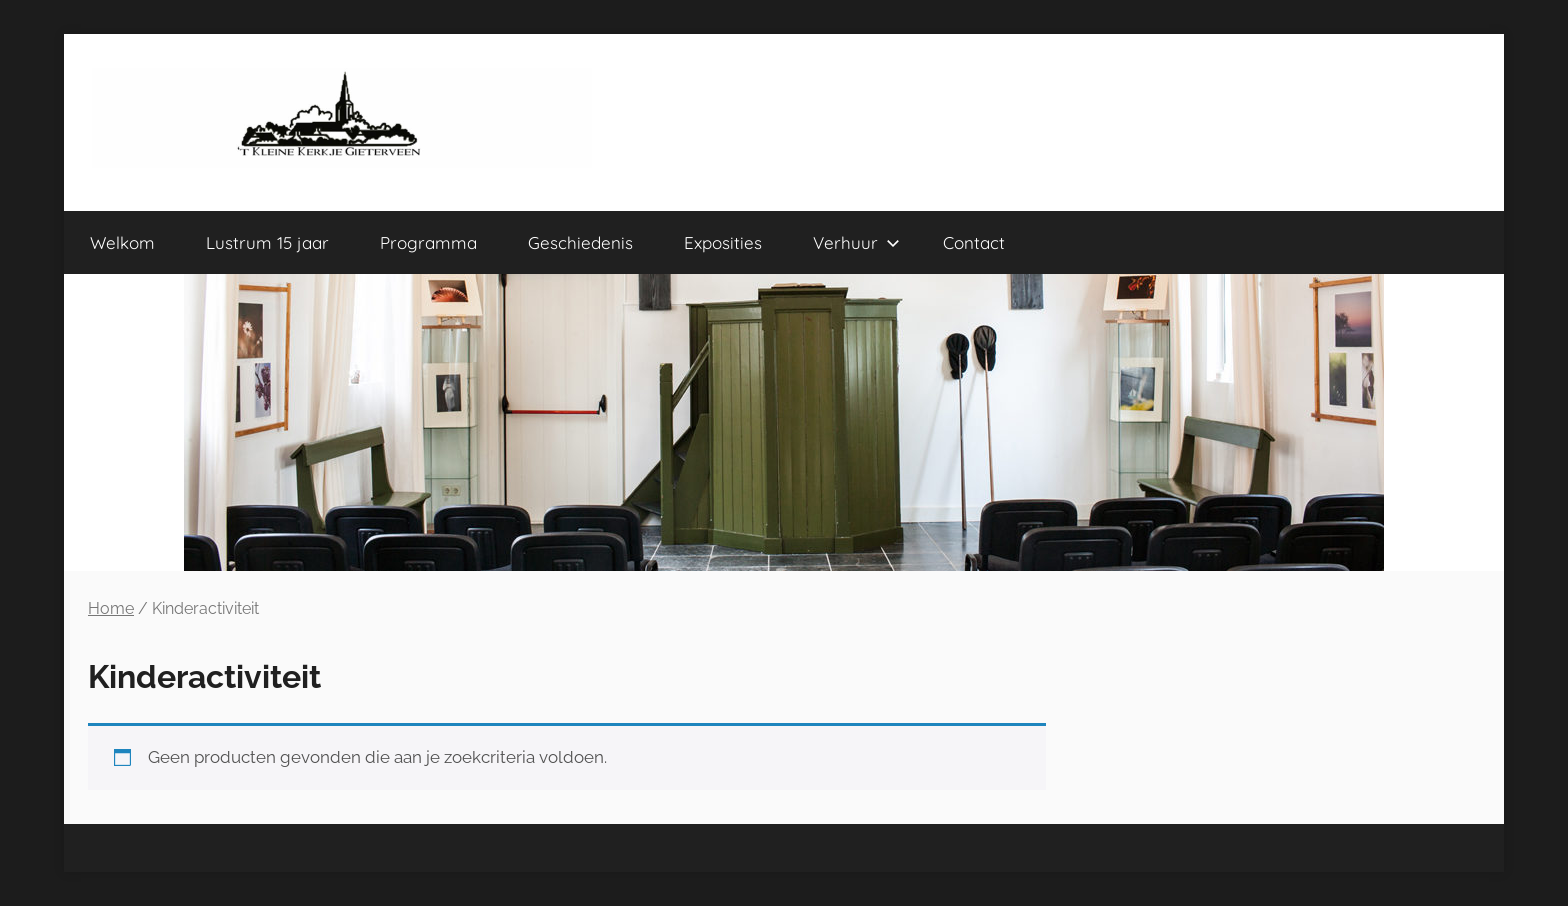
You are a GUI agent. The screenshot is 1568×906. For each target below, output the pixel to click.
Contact (974, 242)
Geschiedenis (580, 242)
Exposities (723, 242)
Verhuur (856, 242)
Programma (428, 242)
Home (111, 608)
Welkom (122, 242)
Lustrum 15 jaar (267, 242)
